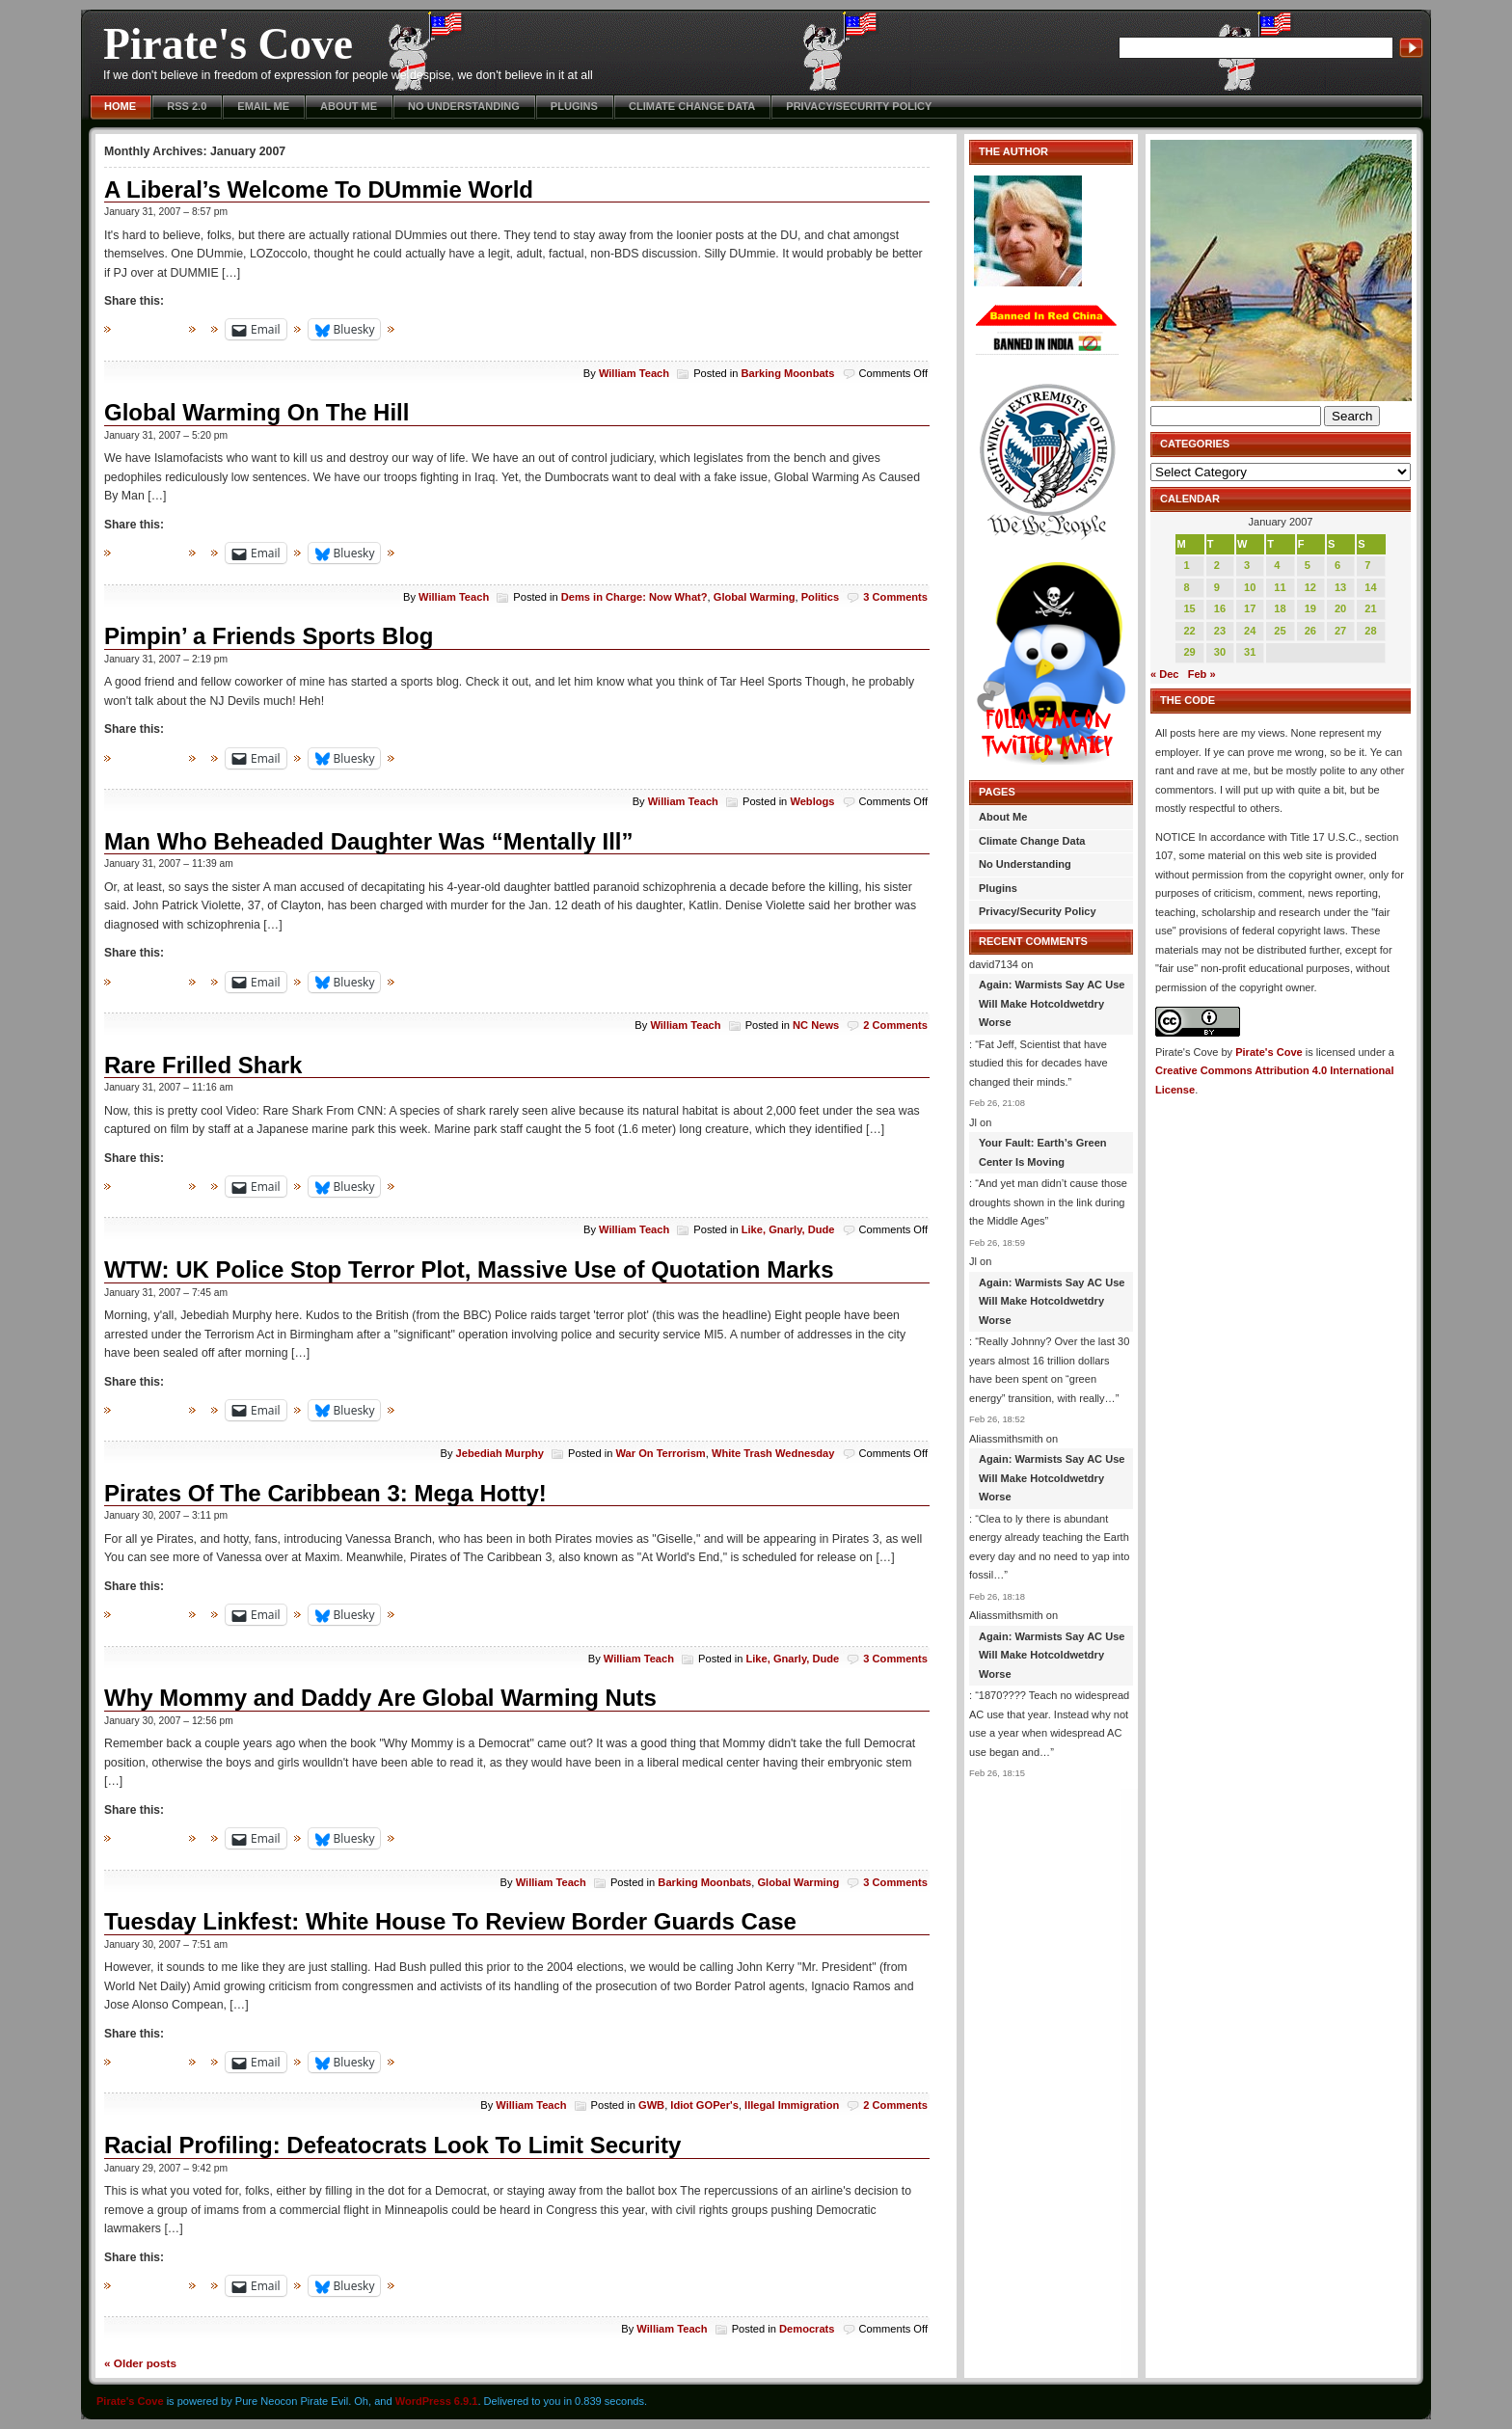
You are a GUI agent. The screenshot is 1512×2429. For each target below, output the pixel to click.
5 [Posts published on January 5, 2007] (1307, 565)
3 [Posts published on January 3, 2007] (1247, 565)
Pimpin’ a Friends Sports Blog (268, 636)
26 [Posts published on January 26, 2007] (1310, 630)
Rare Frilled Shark (203, 1065)
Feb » (1202, 674)
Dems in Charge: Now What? (634, 597)
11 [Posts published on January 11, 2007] (1279, 587)
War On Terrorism (660, 1453)
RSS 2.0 (186, 106)
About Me (348, 106)
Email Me (263, 106)
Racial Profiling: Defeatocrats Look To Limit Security (392, 2145)
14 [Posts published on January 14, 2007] (1370, 587)
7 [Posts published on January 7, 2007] (1367, 565)
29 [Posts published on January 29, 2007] (1189, 652)
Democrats (806, 2329)
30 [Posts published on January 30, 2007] (1220, 652)
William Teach (634, 373)
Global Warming (755, 597)
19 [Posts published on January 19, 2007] (1310, 608)
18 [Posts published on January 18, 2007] (1279, 608)
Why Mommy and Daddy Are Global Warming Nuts (380, 1698)
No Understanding (464, 106)
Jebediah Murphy (500, 1453)
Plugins (574, 106)
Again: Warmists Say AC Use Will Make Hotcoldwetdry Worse (1051, 1003)
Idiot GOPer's (704, 2105)
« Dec (1164, 674)
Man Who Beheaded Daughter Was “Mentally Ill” (369, 841)
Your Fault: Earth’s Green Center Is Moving (1043, 1152)
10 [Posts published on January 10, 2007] (1250, 587)
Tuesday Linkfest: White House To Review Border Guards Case (450, 1921)
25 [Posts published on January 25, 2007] (1279, 630)
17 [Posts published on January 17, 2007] (1250, 608)
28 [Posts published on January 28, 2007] (1370, 630)
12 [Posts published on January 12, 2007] (1310, 587)
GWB (651, 2105)
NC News (816, 1025)
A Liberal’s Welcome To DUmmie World (318, 189)
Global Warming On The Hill (256, 412)
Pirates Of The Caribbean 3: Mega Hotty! (325, 1493)
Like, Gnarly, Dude (788, 1229)
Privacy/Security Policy (859, 106)
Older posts (140, 2363)
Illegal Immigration (791, 2105)
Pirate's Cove (228, 43)
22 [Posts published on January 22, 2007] (1189, 630)
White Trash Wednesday (773, 1453)
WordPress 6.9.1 (436, 2401)
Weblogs (812, 801)
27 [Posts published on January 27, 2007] (1340, 630)
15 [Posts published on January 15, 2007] (1189, 608)
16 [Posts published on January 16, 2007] (1220, 608)
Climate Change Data (692, 106)
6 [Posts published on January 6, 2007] (1337, 565)
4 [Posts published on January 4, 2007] (1277, 565)
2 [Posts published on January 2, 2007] (1217, 565)
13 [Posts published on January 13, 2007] (1340, 587)
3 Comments (895, 597)
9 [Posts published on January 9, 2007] (1217, 587)
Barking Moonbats (788, 373)
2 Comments (895, 1025)
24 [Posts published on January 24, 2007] (1250, 630)
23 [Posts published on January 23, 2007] (1220, 630)
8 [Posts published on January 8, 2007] (1186, 587)
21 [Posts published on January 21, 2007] (1370, 608)
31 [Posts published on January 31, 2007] (1250, 652)
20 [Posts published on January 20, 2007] (1340, 608)
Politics (820, 597)
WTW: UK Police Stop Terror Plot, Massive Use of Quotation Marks (469, 1269)
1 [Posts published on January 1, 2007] (1186, 565)
